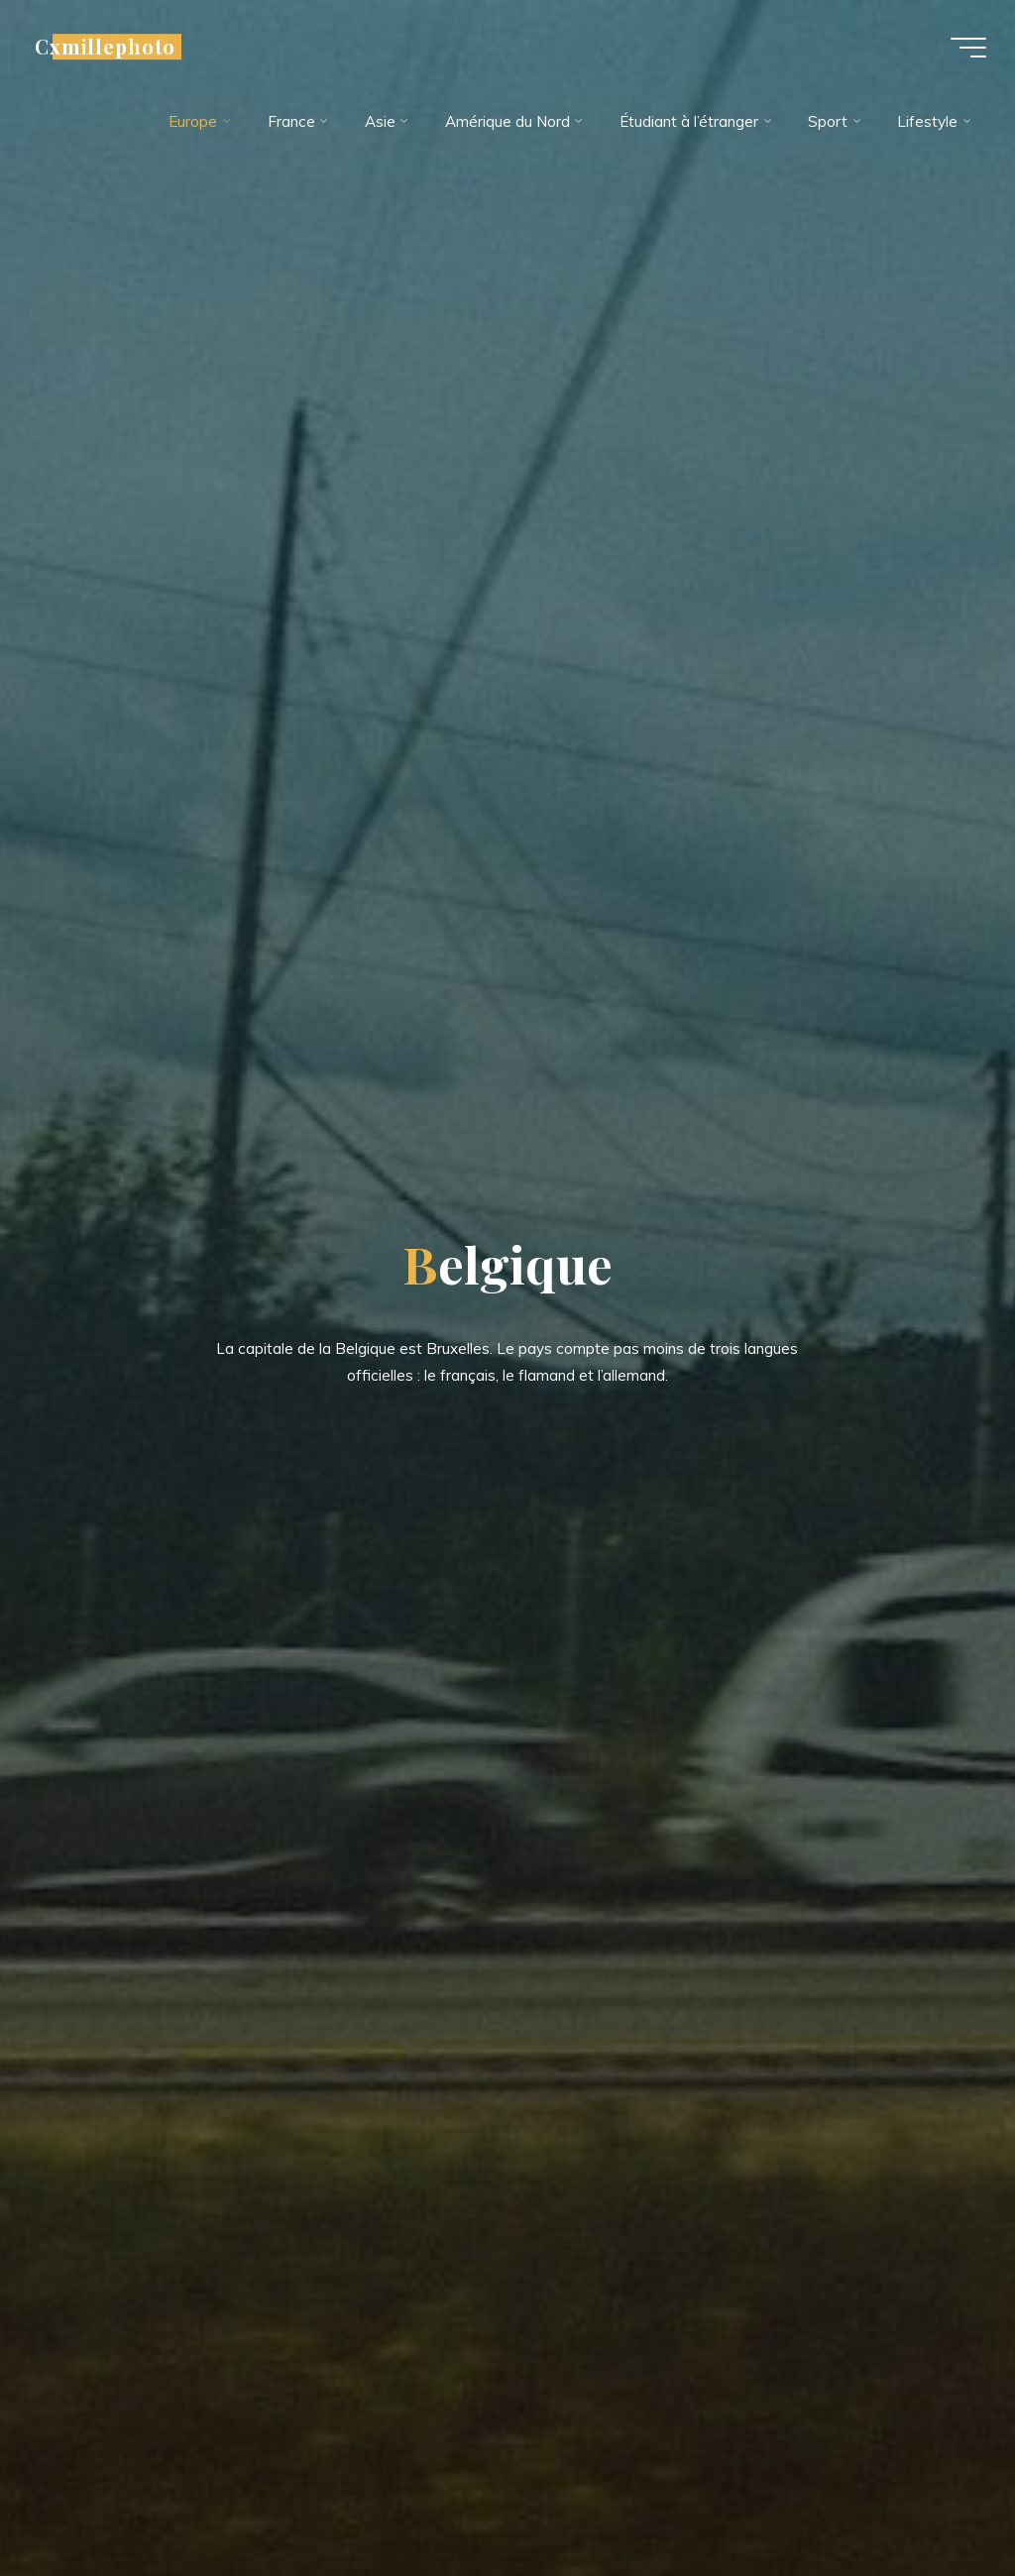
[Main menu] (967, 47)
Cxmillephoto (106, 46)
